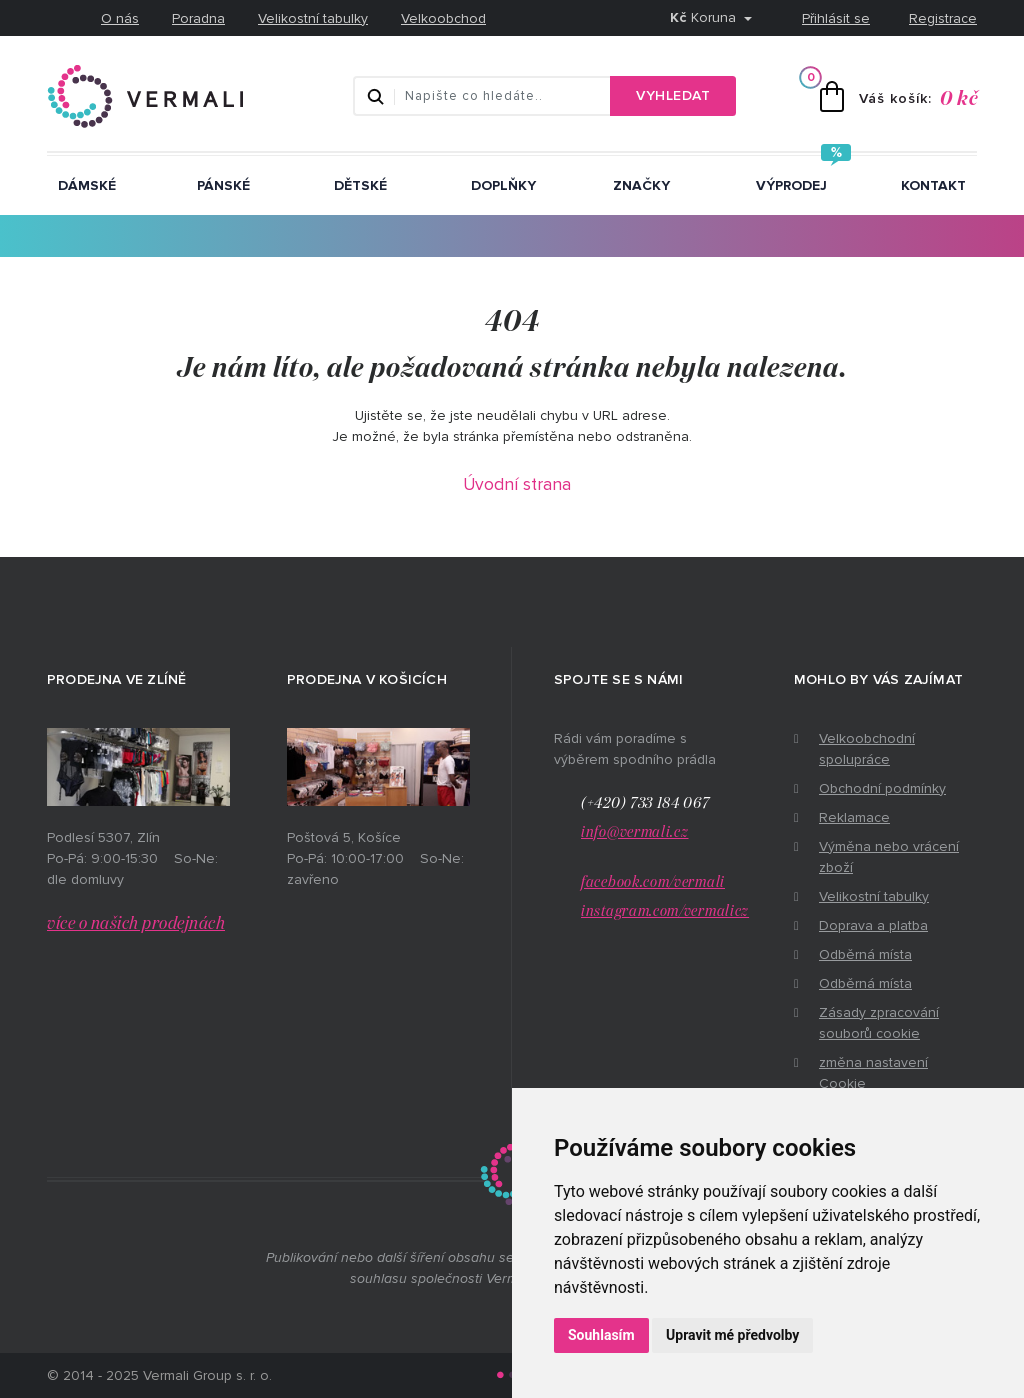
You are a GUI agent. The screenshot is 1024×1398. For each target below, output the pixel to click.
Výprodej (791, 185)
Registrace (943, 18)
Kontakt (933, 185)
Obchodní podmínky (882, 788)
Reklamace (854, 817)
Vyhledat (673, 95)
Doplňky (503, 185)
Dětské (360, 185)
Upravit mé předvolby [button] (732, 1335)
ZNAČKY (641, 185)
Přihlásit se (836, 18)
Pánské (223, 185)
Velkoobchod (443, 18)
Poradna (198, 18)
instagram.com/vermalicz (665, 911)
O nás (120, 18)
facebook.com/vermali (653, 882)
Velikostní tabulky (313, 18)
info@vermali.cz (635, 832)
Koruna (705, 17)
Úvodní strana (517, 484)
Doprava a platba (873, 925)
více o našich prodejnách (136, 924)
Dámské (87, 185)
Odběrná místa (865, 954)
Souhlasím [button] (601, 1335)
